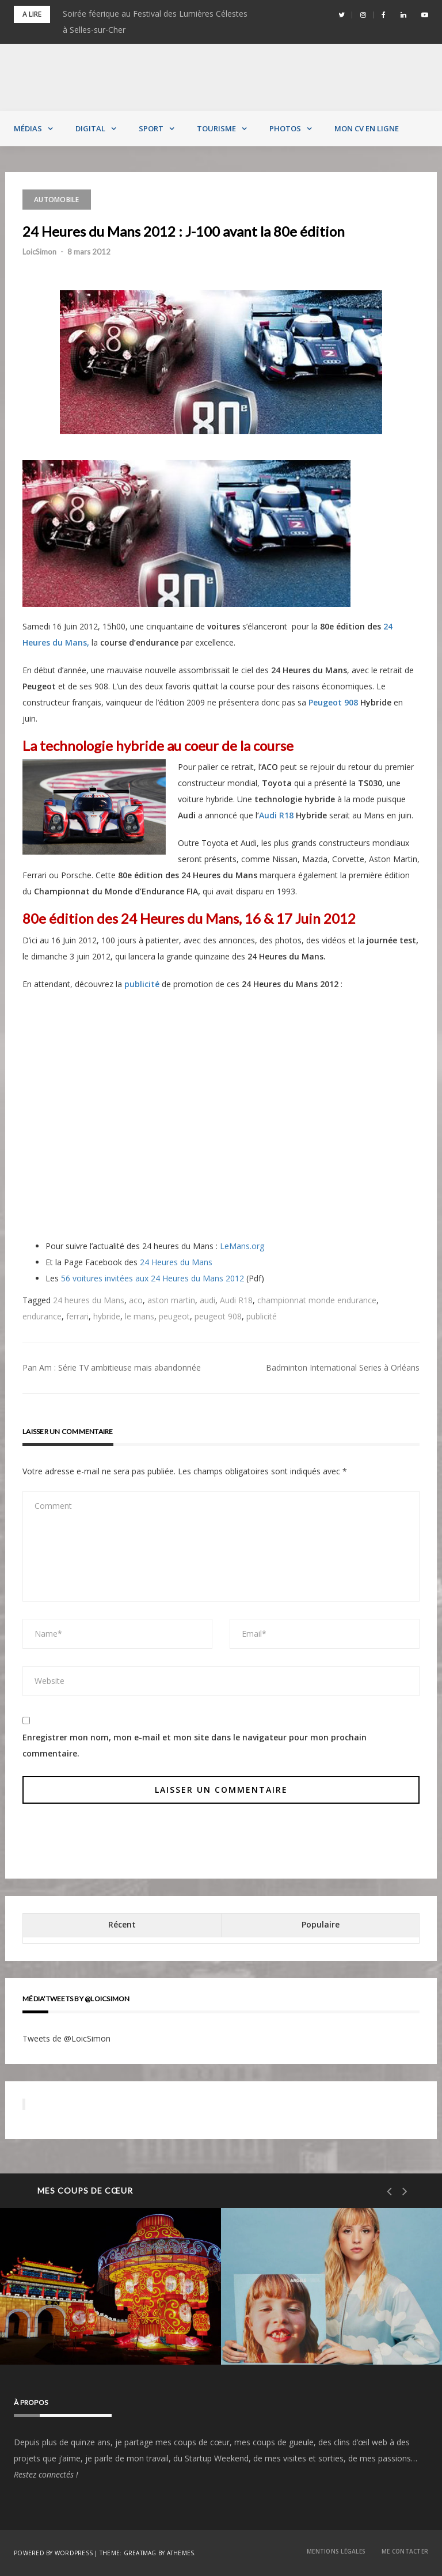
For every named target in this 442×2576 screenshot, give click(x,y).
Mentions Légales (336, 2551)
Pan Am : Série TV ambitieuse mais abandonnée (111, 1367)
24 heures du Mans (88, 1300)
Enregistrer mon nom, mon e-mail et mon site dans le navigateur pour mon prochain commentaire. (194, 1745)
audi (207, 1300)
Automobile (56, 199)
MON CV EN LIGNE (366, 128)
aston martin (171, 1300)
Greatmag (140, 2553)
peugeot (174, 1316)
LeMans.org (242, 1245)
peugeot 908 (218, 1316)
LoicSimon (39, 251)
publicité (261, 1316)
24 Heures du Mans (176, 1262)
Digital (90, 128)
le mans (139, 1316)
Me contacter (405, 2551)
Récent (122, 1924)
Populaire (321, 1924)
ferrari (77, 1316)
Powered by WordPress (53, 2553)
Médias (28, 128)
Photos (285, 128)
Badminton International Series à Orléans (343, 1367)
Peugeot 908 (333, 702)
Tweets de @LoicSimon (66, 2038)
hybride (106, 1316)
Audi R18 (276, 815)
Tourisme (216, 128)
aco (136, 1300)
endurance (42, 1316)
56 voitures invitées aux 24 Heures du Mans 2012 (152, 1278)
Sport (151, 128)
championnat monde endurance (316, 1300)
